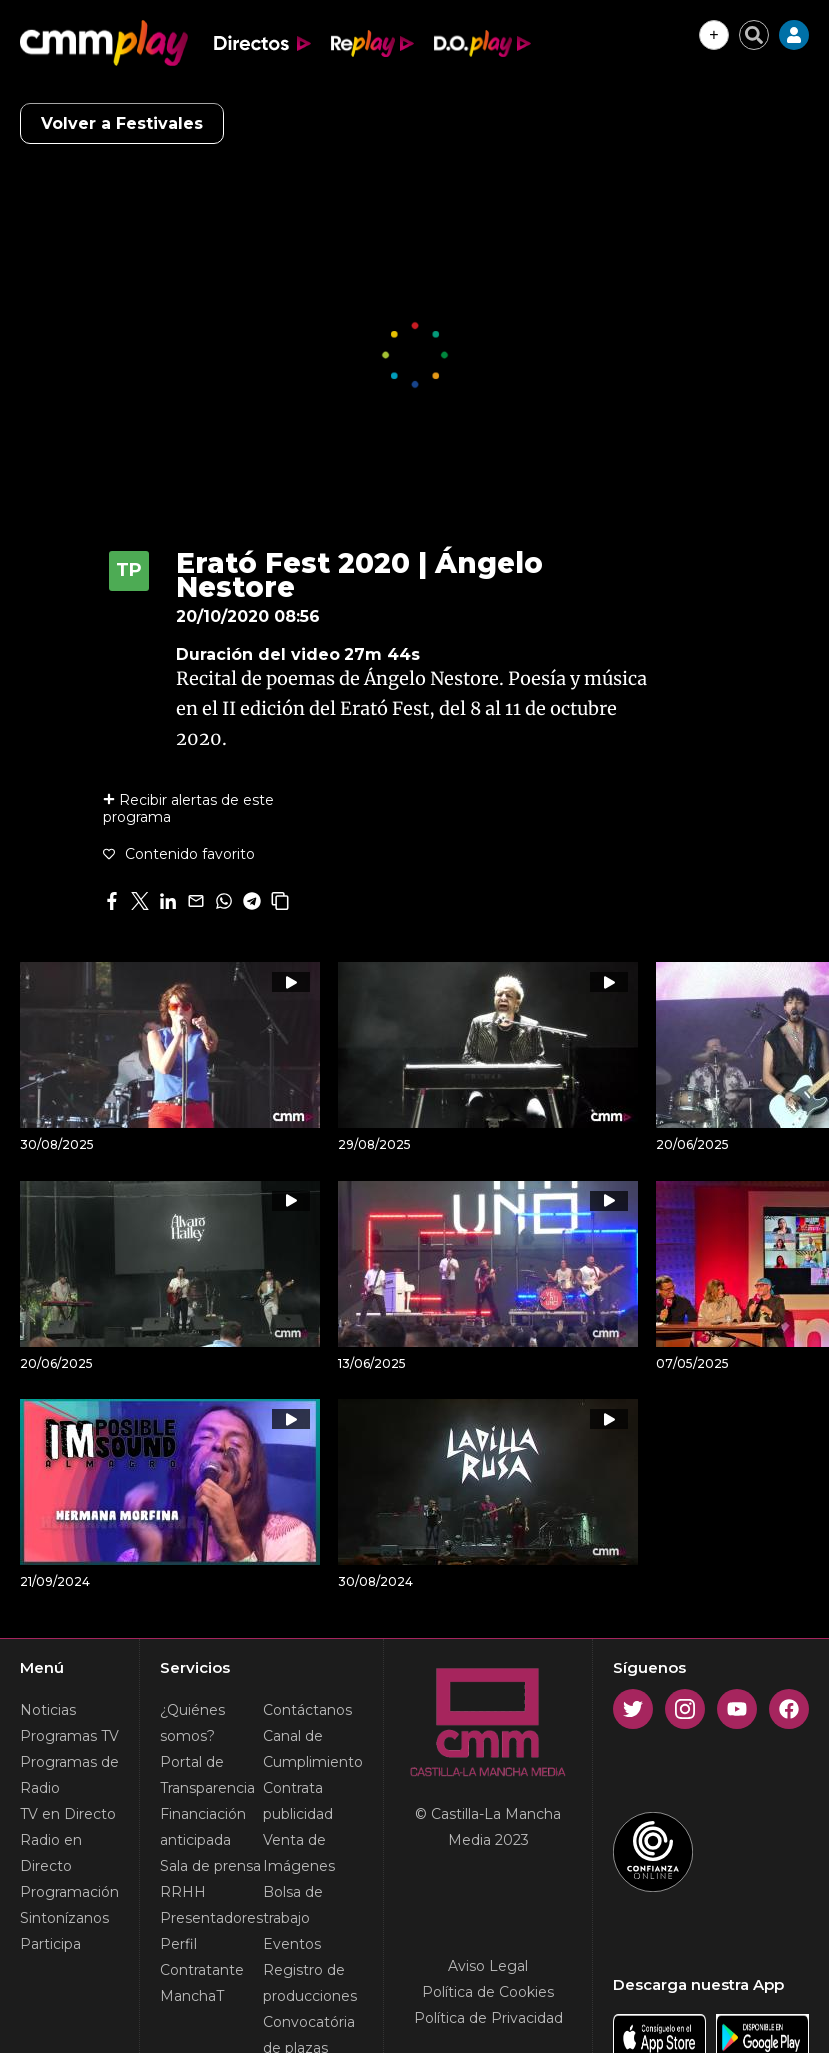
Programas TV (69, 1736)
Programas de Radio (69, 1775)
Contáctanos (307, 1710)
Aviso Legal (488, 1966)
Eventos (292, 1944)
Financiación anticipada (203, 1827)
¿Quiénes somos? (192, 1723)
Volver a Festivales (122, 123)
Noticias (48, 1710)
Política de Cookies (488, 1992)
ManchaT (192, 1996)
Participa (50, 1944)
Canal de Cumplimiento (313, 1749)
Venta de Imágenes (299, 1853)
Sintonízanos (64, 1918)
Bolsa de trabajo (293, 1905)
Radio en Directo (51, 1853)
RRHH (183, 1892)
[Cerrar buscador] (754, 35)
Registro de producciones (310, 1983)
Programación (69, 1892)
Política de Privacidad (488, 2018)
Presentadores (211, 1918)
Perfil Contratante (202, 1957)
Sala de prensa (210, 1866)
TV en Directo (68, 1814)
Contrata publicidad (298, 1801)
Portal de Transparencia (207, 1775)
